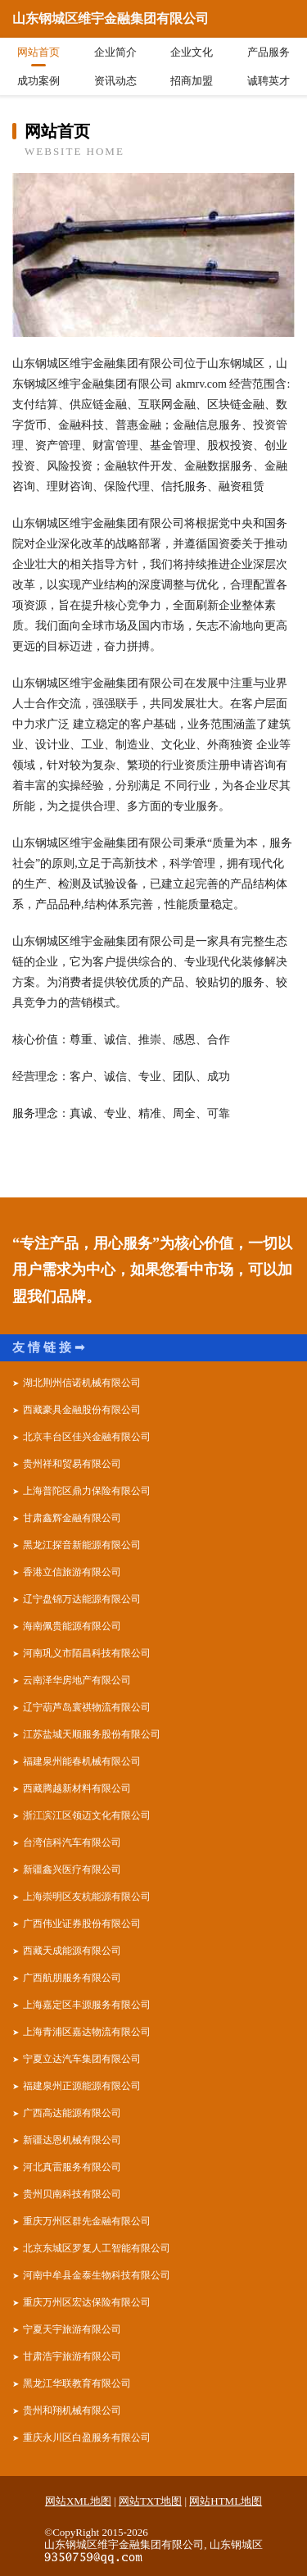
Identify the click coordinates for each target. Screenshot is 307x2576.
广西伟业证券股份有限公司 (82, 1923)
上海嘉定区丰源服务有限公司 (87, 2004)
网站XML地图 (78, 2501)
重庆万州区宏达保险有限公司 (87, 2302)
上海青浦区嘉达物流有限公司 (87, 2032)
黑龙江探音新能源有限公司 (82, 1545)
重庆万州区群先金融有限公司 (87, 2221)
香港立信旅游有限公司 (72, 1572)
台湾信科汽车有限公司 (72, 1842)
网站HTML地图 (225, 2501)
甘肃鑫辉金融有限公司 (72, 1518)
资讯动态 (115, 81)
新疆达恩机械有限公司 (72, 2140)
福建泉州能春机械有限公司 (82, 1761)
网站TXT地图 (150, 2501)
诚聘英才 (268, 81)
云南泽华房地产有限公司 (77, 1680)
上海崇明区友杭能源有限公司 (87, 1896)
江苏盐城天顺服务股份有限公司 (91, 1734)
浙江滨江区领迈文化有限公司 (87, 1815)
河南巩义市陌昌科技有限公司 (87, 1653)
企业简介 (115, 52)
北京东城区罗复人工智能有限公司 (96, 2248)
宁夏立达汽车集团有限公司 (82, 2059)
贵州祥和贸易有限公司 (72, 1464)
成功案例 (38, 81)
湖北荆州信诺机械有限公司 (82, 1382)
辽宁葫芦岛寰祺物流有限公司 (87, 1707)
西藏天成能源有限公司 (72, 1950)
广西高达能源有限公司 (72, 2113)
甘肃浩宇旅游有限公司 (72, 2356)
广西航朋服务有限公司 (72, 1977)
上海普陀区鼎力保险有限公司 (87, 1491)
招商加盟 (191, 81)
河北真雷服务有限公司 (72, 2167)
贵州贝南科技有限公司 (72, 2194)
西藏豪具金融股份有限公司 (82, 1409)
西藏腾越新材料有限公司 (77, 1788)
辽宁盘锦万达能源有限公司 (82, 1599)
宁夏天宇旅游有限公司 (72, 2329)
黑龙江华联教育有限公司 (77, 2383)
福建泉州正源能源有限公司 (82, 2086)
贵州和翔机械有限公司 (72, 2410)
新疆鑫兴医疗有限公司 (72, 1869)
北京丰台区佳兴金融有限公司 (87, 1436)
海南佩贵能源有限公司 (72, 1626)
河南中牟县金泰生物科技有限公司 (96, 2275)
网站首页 (38, 52)
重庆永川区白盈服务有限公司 (87, 2437)
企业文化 (191, 52)
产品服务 (268, 52)
